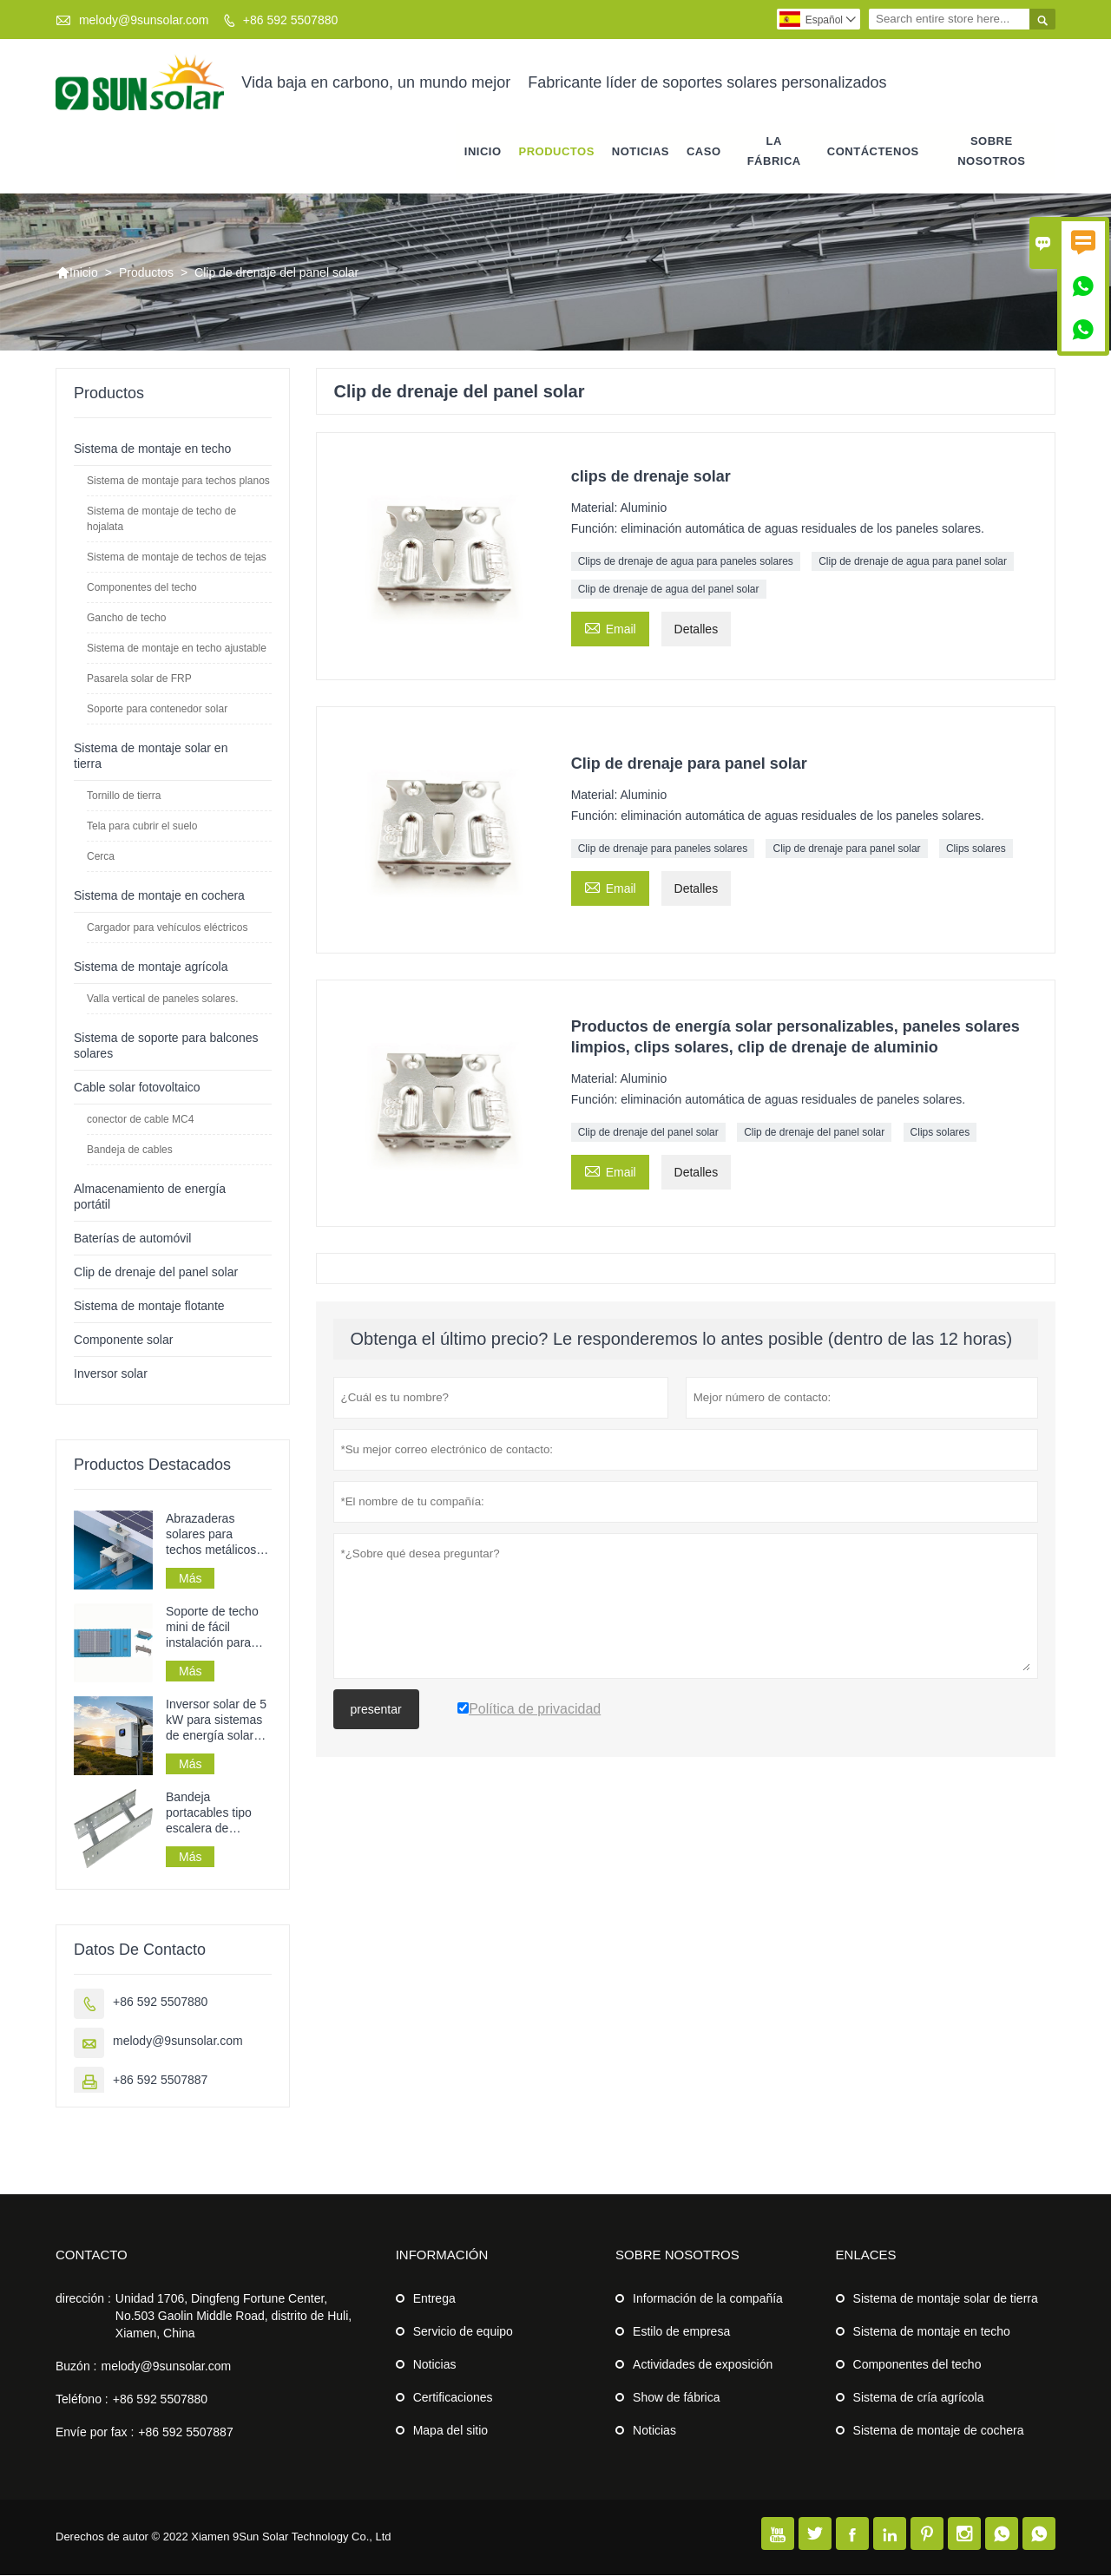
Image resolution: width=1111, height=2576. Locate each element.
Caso (704, 151)
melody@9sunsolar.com (144, 20)
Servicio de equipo (463, 2332)
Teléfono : (82, 2400)
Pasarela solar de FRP (139, 679)
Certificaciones (453, 2398)
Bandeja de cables (130, 1150)
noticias (640, 151)
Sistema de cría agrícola (918, 2398)
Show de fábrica (676, 2398)
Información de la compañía (708, 2299)
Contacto (92, 2255)
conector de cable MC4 (140, 1120)
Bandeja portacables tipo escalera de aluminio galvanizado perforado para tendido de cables (213, 1814)
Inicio (483, 151)
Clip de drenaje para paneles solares (662, 849)
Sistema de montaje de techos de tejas (176, 558)
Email (610, 628)
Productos (557, 151)
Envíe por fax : (95, 2433)
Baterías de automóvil (132, 1239)
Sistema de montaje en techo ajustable (176, 649)
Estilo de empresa (681, 2332)
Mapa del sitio (450, 2431)
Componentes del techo (142, 588)
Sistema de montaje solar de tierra (945, 2299)
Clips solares (976, 849)
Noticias (435, 2365)
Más (190, 1579)
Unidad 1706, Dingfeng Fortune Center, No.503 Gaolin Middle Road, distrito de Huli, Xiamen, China (233, 2316)
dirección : (83, 2299)
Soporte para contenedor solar (157, 710)
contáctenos (873, 151)
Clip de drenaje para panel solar (846, 849)
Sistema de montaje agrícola (150, 967)
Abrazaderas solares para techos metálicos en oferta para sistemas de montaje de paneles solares (211, 1535)
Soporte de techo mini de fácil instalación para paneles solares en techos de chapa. (217, 1628)
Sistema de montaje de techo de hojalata (161, 520)
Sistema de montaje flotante (149, 1307)
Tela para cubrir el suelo (142, 827)
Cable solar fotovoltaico (137, 1088)
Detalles (696, 630)
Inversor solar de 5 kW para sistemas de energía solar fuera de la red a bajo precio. (216, 1721)
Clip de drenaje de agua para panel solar (912, 562)
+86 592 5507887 (160, 2081)
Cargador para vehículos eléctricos (167, 928)
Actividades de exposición (702, 2365)
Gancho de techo (126, 619)
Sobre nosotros (991, 150)
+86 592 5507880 (290, 20)
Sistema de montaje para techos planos (178, 481)
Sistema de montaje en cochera (159, 896)
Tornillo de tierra (124, 796)
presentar (376, 1710)
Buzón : (76, 2367)
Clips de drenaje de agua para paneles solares (685, 562)
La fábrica (774, 150)
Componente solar (123, 1340)
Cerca (101, 857)
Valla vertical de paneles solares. (163, 999)
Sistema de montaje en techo (152, 449)
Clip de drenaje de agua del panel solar (668, 590)
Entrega (434, 2299)
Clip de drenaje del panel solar (648, 1133)
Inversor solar (111, 1374)
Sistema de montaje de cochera (938, 2431)
